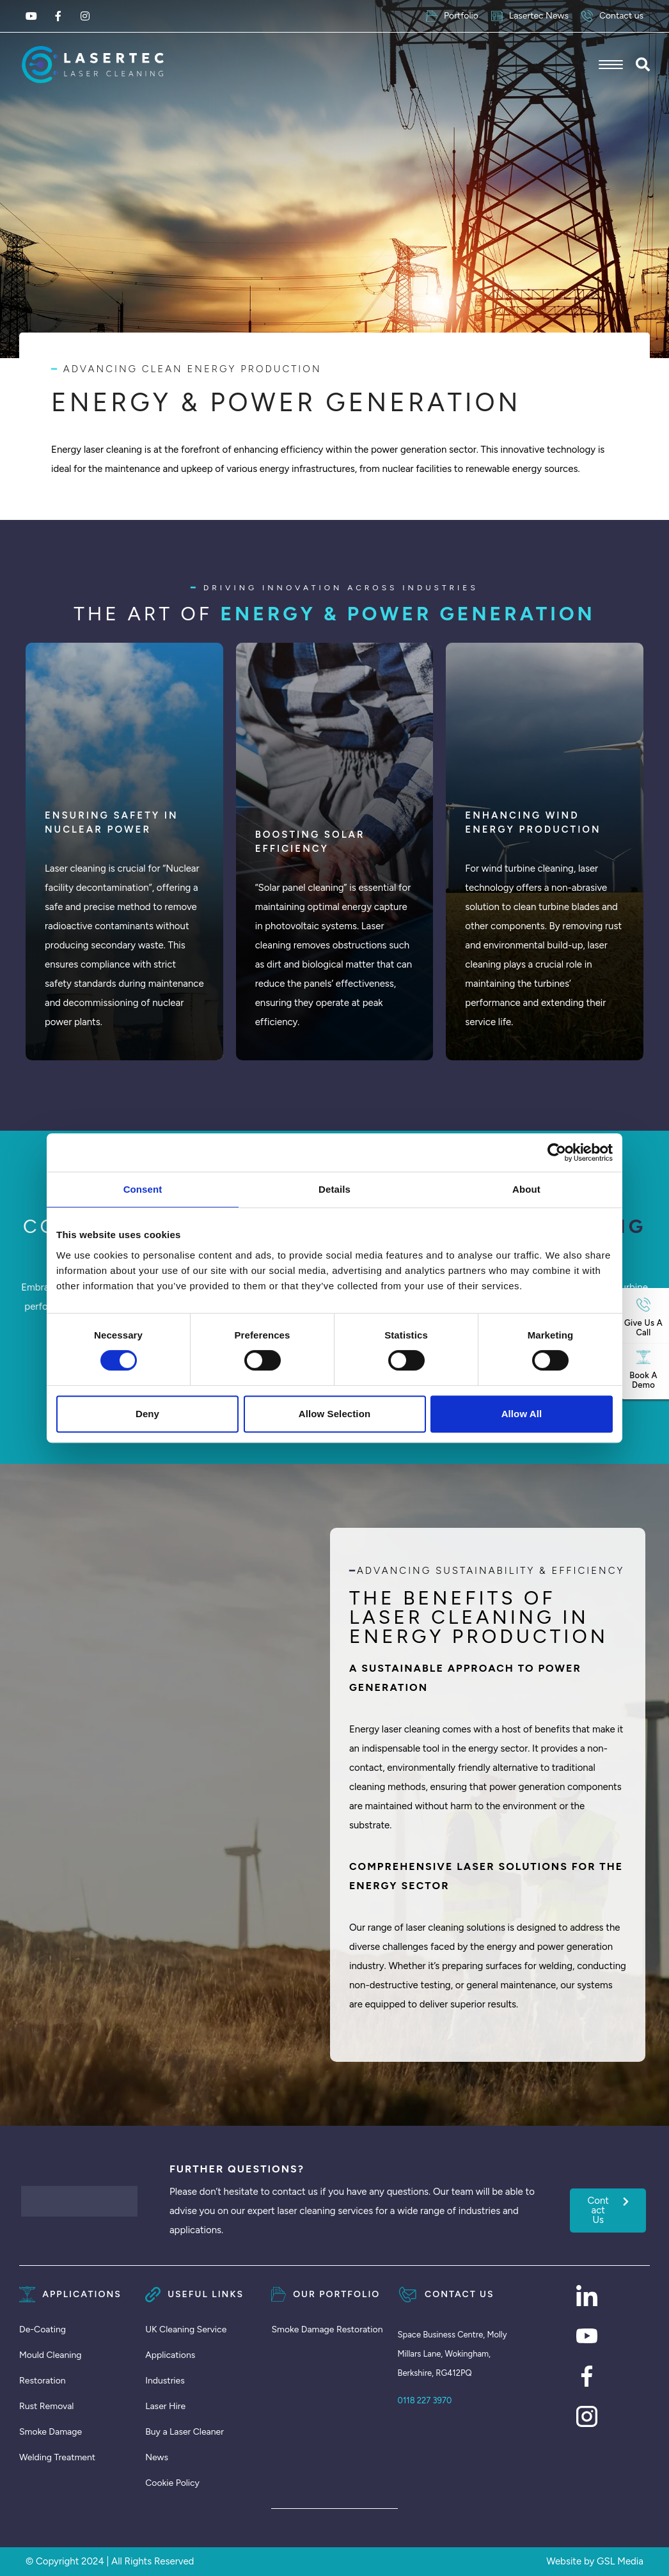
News (156, 2457)
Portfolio (452, 16)
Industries (165, 2380)
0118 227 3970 (425, 2400)
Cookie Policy (172, 2483)
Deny (147, 1413)
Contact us (612, 16)
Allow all (521, 1413)
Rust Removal (46, 2406)
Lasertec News (530, 16)
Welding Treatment (57, 2457)
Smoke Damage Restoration (326, 2329)
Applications (170, 2355)
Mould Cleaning (50, 2355)
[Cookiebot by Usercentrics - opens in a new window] (557, 1152)
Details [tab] (334, 1189)
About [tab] (526, 1189)
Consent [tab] (142, 1189)
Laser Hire (165, 2406)
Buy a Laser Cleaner (184, 2431)
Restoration (42, 2380)
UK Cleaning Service (185, 2329)
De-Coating (42, 2329)
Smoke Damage (50, 2431)
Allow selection (334, 1413)
